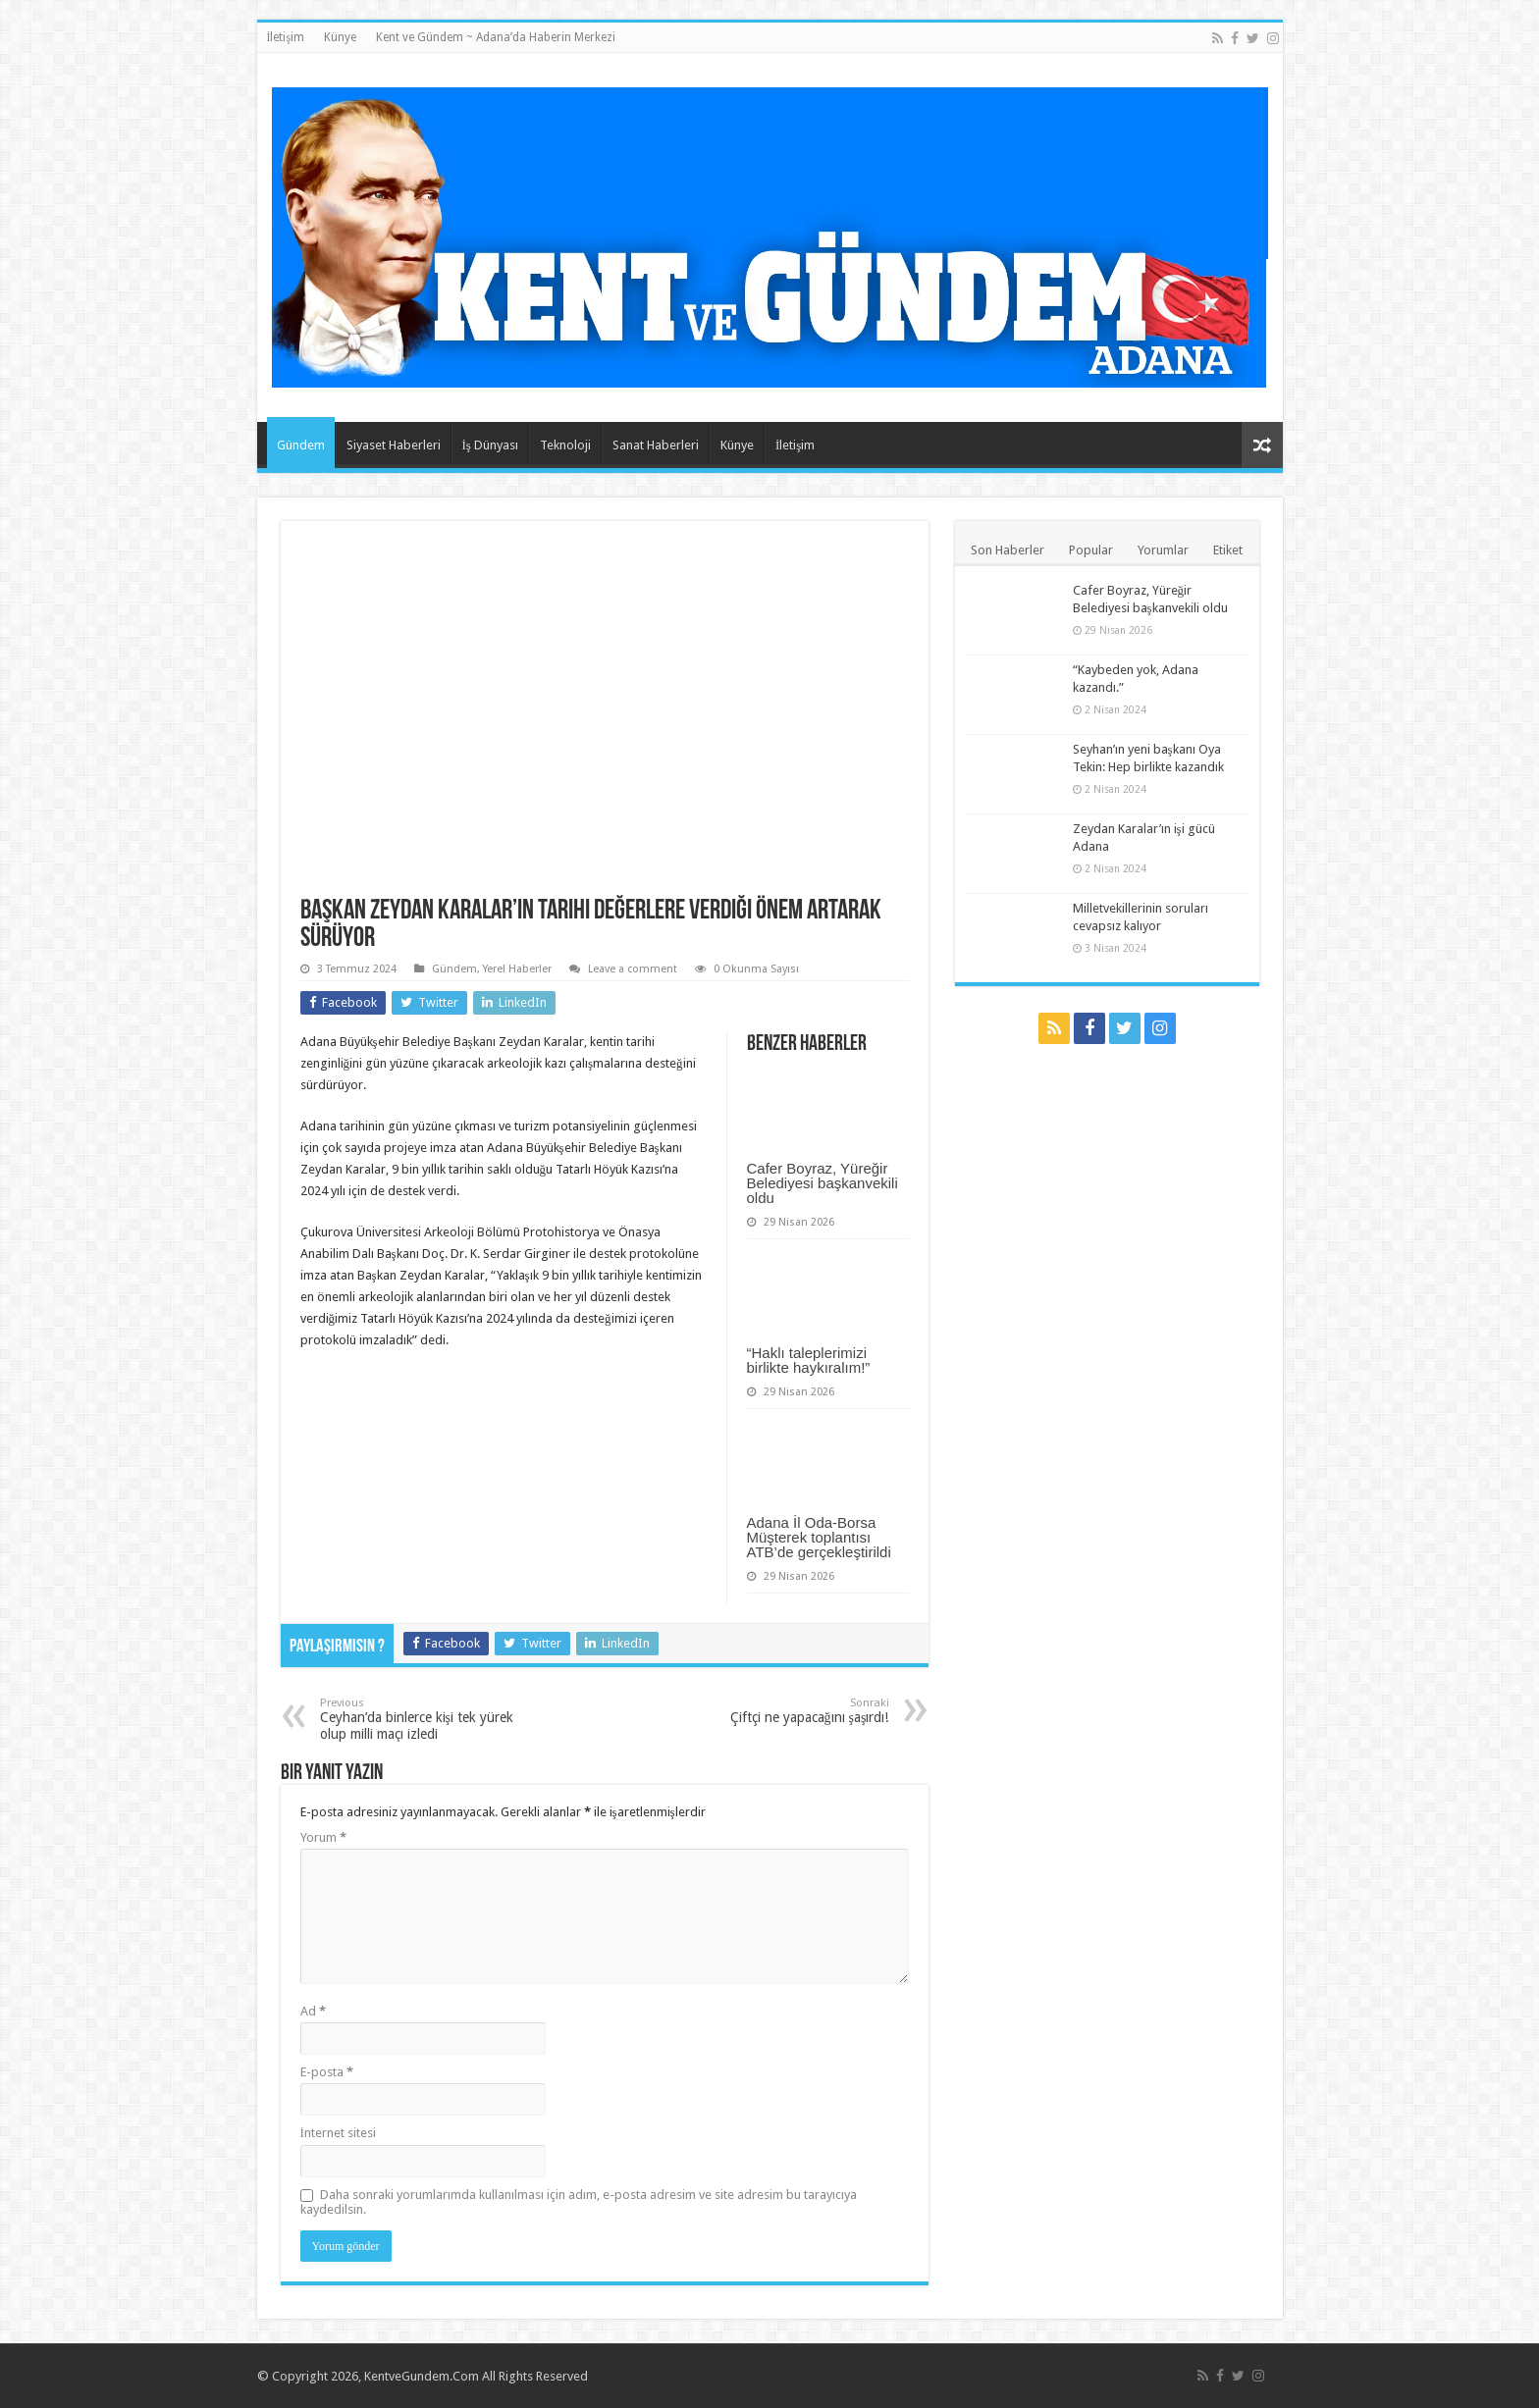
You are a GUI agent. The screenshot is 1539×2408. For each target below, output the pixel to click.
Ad (313, 2011)
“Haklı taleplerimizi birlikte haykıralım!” (809, 1360)
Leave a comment (632, 969)
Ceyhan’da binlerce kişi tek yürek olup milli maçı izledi (420, 1719)
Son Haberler (1007, 550)
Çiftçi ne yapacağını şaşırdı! (788, 1711)
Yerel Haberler (517, 969)
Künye (340, 37)
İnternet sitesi (338, 2132)
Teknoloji (565, 445)
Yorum (323, 1837)
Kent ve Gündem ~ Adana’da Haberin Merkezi (495, 37)
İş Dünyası (490, 445)
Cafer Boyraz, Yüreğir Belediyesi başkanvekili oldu (822, 1183)
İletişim (286, 37)
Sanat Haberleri (655, 445)
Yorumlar (1163, 550)
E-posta (326, 2072)
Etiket (1228, 550)
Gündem (301, 445)
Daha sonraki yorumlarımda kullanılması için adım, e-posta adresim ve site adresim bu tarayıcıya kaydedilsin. (578, 2202)
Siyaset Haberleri (393, 445)
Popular (1091, 550)
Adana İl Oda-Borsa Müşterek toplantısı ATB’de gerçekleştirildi (819, 1537)
